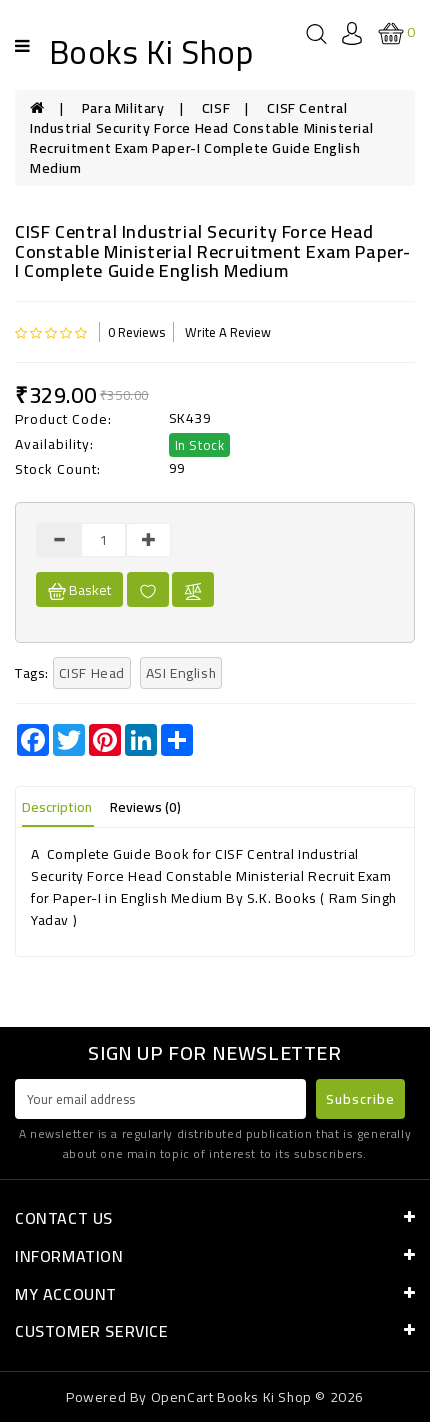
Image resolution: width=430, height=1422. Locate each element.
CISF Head (92, 673)
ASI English (181, 673)
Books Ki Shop (151, 52)
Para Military (123, 108)
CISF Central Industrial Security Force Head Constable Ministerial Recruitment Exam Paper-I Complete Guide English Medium (201, 138)
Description (57, 807)
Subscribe (360, 1099)
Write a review (228, 332)
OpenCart (182, 1397)
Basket (79, 590)
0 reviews (136, 332)
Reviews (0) (145, 807)
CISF (216, 108)
